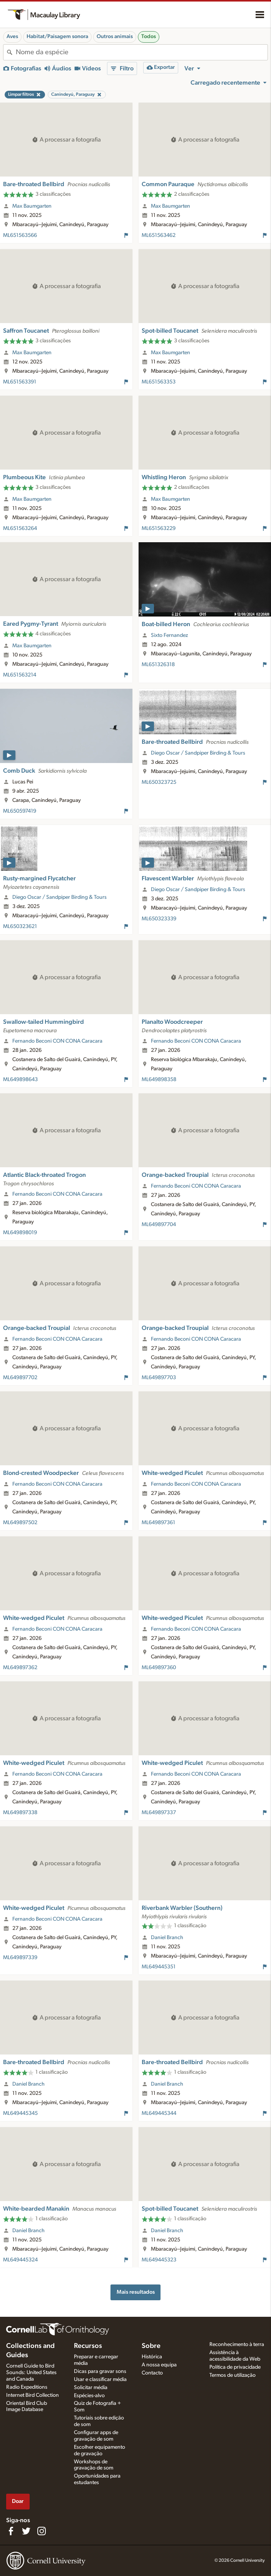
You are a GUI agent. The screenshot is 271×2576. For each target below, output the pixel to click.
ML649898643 (20, 1079)
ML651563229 (159, 528)
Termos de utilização (232, 2375)
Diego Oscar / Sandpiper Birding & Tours (198, 753)
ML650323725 (159, 782)
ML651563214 (19, 675)
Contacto (152, 2373)
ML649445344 (159, 2113)
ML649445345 (20, 2113)
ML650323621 (20, 926)
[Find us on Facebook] (10, 2531)
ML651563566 (20, 235)
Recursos (88, 2346)
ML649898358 (159, 1079)
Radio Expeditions (26, 2387)
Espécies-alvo (89, 2395)
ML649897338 (20, 1812)
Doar (17, 2501)
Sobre (151, 2346)
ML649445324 (20, 2260)
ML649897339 (20, 1957)
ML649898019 (20, 1232)
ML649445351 (159, 1966)
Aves (12, 36)
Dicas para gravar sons (100, 2371)
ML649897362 (20, 1667)
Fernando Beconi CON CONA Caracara (57, 1041)
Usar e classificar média (100, 2379)
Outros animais (115, 36)
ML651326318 (158, 664)
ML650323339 (159, 918)
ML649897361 (158, 1522)
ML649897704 (159, 1224)
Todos (148, 36)
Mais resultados (136, 2292)
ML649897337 (159, 1812)
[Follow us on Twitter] (26, 2531)
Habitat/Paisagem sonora (57, 36)
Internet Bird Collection (32, 2395)
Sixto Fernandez (169, 635)
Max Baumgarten (32, 206)
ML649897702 (20, 1377)
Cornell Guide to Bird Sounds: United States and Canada (31, 2372)
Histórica (152, 2356)
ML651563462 (159, 235)
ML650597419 (19, 811)
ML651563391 (19, 382)
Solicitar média (90, 2387)
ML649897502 (20, 1522)
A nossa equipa (159, 2365)
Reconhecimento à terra (236, 2344)
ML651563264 (20, 528)
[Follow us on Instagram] (41, 2531)
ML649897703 (159, 1377)
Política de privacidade (235, 2367)
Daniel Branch (167, 1937)
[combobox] (142, 52)
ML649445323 (159, 2260)
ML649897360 (159, 1667)
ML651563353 (159, 382)
